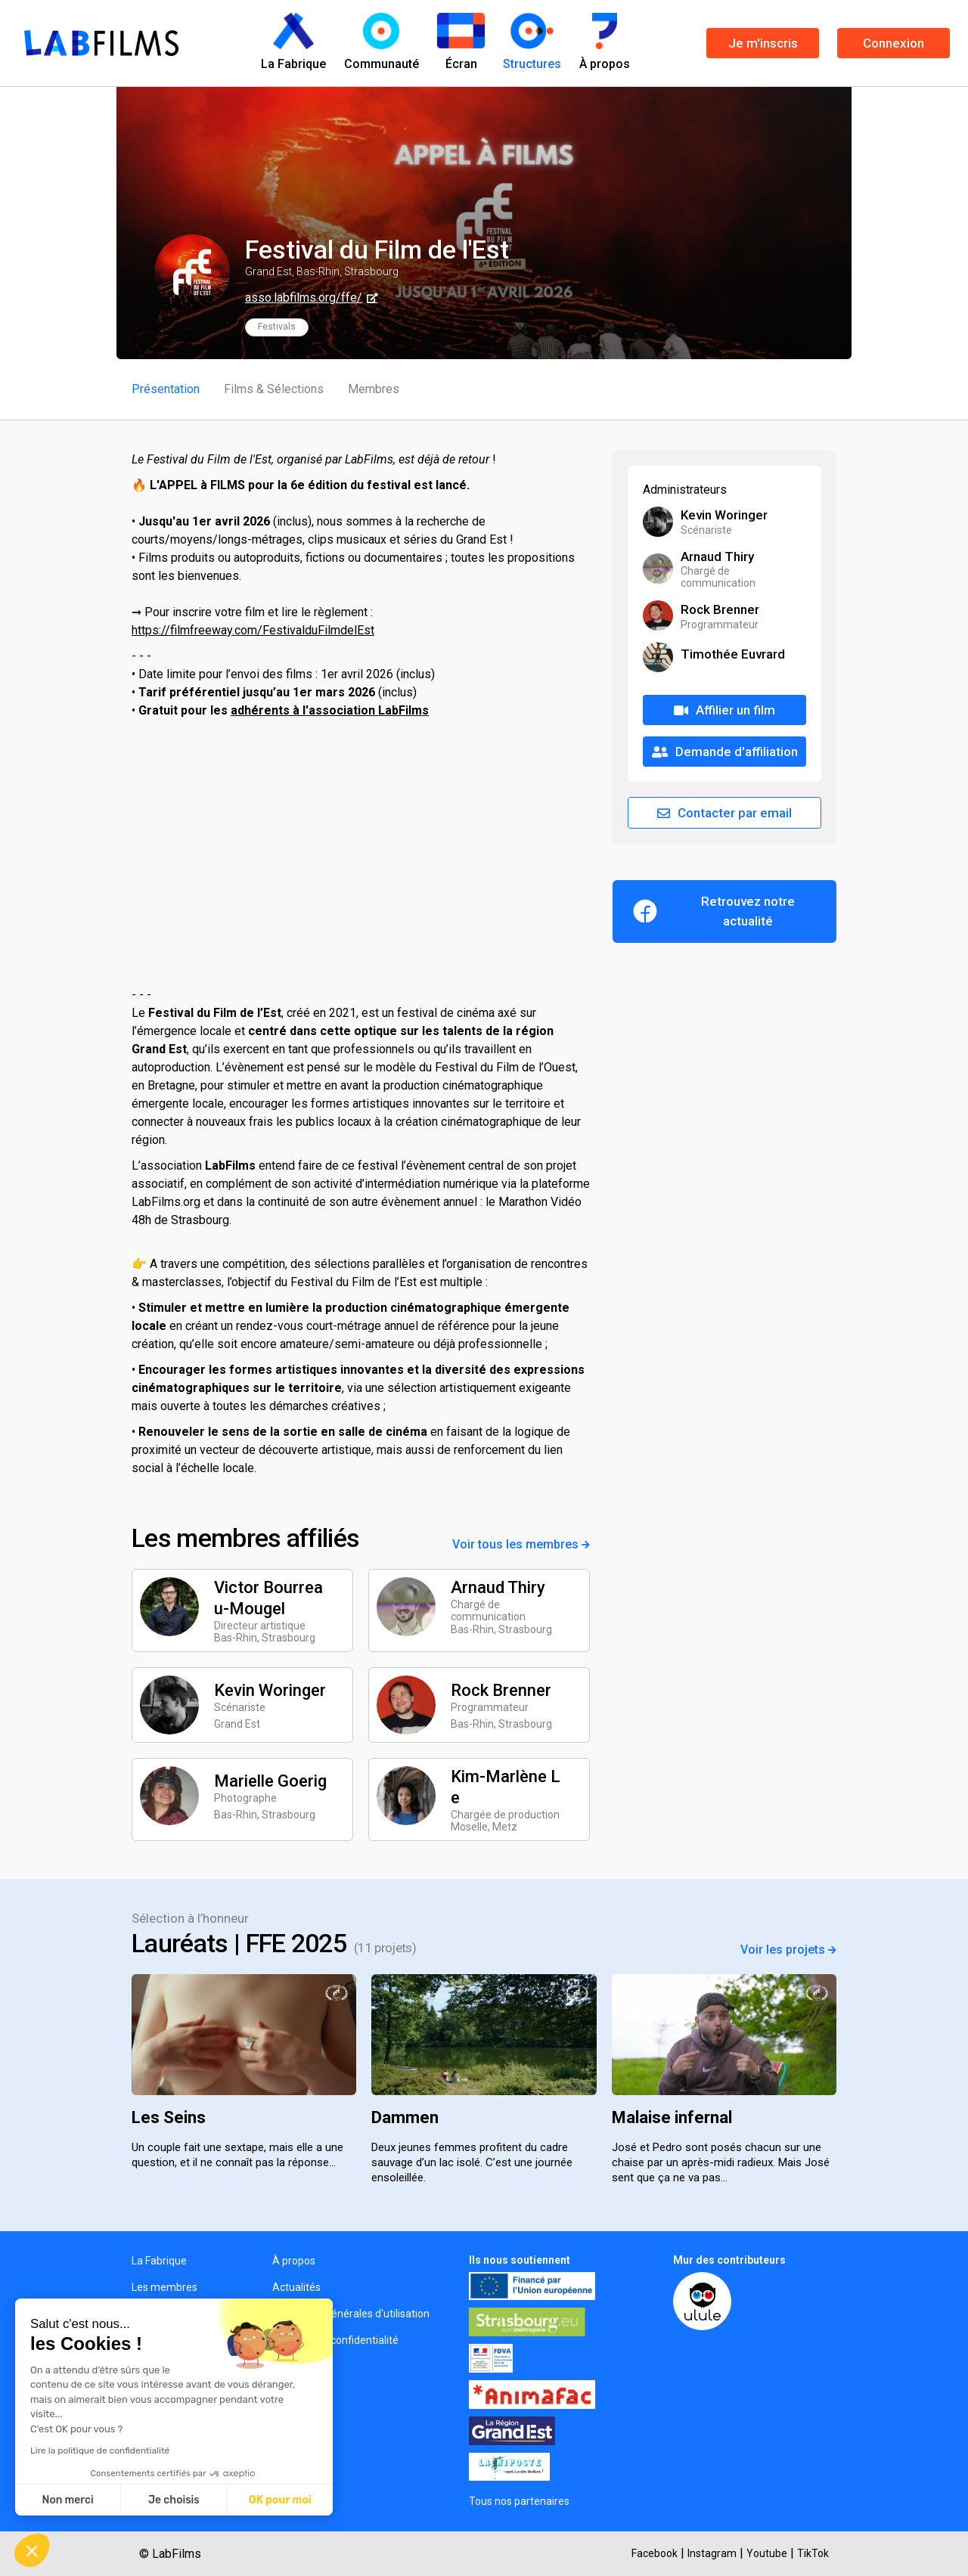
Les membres (164, 2287)
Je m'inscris (763, 43)
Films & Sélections (274, 389)
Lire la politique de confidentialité (99, 2450)
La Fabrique (159, 2261)
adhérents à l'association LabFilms (330, 710)
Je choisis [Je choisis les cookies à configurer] (174, 2500)
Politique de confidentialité (335, 2340)
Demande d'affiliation (725, 751)
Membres (373, 389)
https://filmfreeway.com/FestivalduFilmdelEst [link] (253, 630)
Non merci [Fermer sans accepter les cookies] (67, 2500)
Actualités (296, 2287)
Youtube (766, 2553)
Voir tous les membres (521, 1544)
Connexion (893, 43)
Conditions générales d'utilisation (351, 2314)
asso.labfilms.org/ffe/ (303, 297)
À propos (293, 2261)
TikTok (813, 2553)
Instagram (712, 2553)
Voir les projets (788, 1949)
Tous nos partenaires (519, 2501)
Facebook (654, 2553)
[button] (32, 2550)
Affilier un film (724, 710)
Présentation (166, 389)
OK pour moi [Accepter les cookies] (280, 2500)
